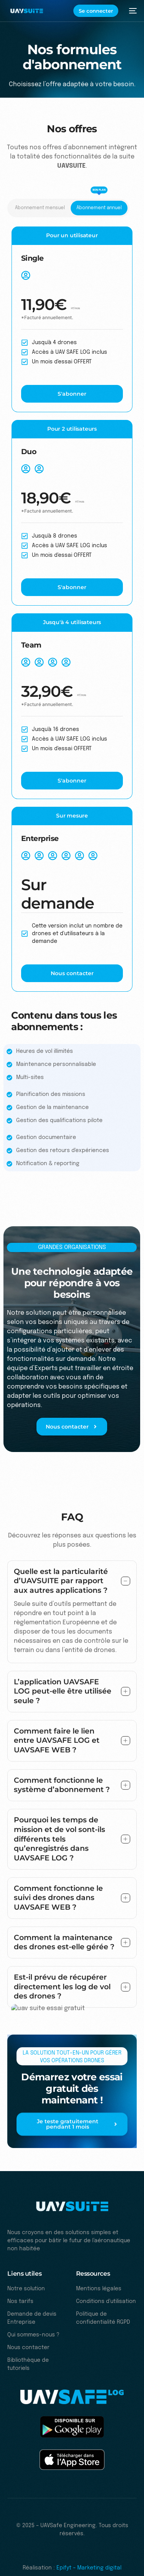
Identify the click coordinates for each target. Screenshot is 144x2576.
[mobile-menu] (131, 10)
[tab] (40, 208)
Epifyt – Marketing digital (88, 2568)
